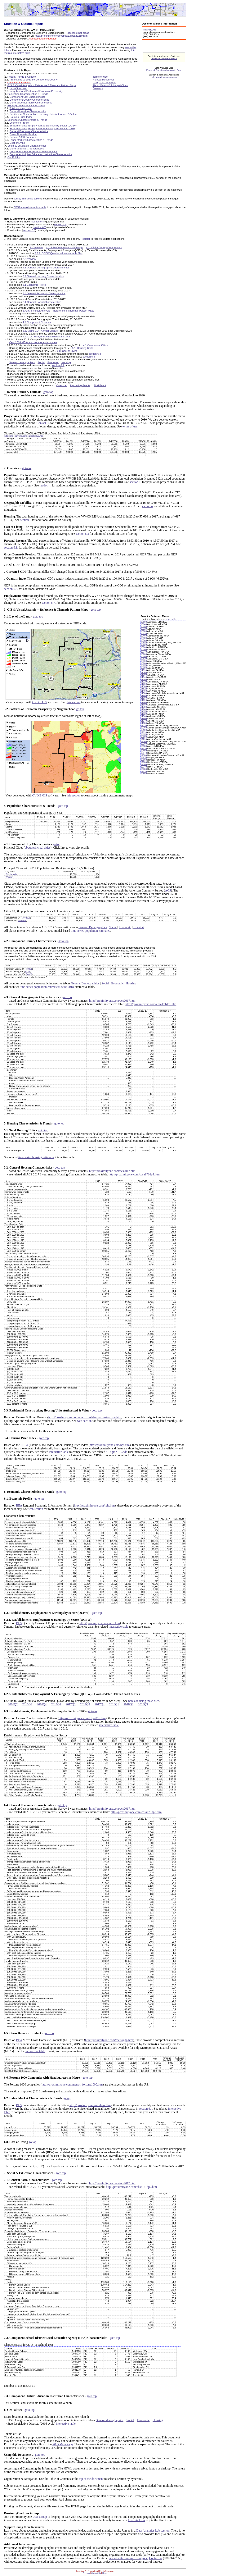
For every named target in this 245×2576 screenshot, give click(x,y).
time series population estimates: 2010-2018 (47, 986)
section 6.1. (11, 547)
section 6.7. (49, 602)
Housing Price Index (21, 117)
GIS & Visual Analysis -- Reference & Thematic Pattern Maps (41, 85)
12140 (144, 734)
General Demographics (92, 927)
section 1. (135, 482)
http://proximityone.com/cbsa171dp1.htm (150, 1004)
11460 (144, 691)
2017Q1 (56, 1704)
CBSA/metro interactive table (30, 207)
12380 (144, 746)
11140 (144, 677)
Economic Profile (19, 122)
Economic (53, 362)
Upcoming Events (80, 385)
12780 (144, 769)
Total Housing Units (21, 108)
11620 (144, 700)
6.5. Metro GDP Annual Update (40, 330)
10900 (144, 663)
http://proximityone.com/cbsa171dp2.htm (131, 2186)
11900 (144, 718)
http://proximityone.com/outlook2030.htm (23, 436)
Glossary (98, 88)
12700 (144, 764)
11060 (144, 672)
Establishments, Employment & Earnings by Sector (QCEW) (44, 125)
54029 (29, 974)
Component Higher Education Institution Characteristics (41, 154)
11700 (144, 707)
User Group (40, 2516)
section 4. (45, 485)
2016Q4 (42, 1704)
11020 (144, 670)
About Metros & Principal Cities (110, 85)
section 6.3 (95, 353)
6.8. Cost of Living (67, 350)
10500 (144, 638)
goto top (48, 392)
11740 (144, 709)
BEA (19, 1505)
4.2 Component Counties (37, 322)
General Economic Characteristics (29, 131)
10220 (144, 629)
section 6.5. (11, 588)
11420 (144, 688)
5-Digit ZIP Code (116, 1451)
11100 (144, 675)
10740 (144, 652)
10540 (144, 640)
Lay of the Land (18, 88)
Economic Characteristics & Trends (27, 119)
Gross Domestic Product (23, 134)
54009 (27, 971)
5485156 (22, 920)
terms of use (129, 426)
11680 (144, 705)
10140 (144, 624)
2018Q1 (114, 1704)
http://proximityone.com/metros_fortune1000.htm (72, 2084)
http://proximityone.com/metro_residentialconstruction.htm (84, 1417)
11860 (144, 716)
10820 (144, 659)
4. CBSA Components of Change (64, 247)
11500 (144, 693)
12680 (144, 762)
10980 (144, 668)
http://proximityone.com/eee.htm (99, 1623)
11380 (144, 686)
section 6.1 (58, 365)
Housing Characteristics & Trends (26, 105)
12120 (144, 732)
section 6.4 (145, 2108)
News (104, 2573)
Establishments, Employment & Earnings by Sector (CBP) (42, 128)
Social (41, 362)
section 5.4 (37, 221)
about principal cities (37, 847)
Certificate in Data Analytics (164, 58)
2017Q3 (85, 1704)
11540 (144, 695)
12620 (144, 757)
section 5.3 (29, 230)
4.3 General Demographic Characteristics (46, 267)
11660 (144, 702)
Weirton (9, 877)
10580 (144, 642)
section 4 (147, 506)
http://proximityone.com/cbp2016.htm (82, 1718)
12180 (144, 737)
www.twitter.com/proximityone (128, 2558)
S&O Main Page (62, 2444)
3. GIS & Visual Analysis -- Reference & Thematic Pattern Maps (58, 310)
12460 (144, 751)
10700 (144, 649)
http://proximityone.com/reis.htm (94, 1505)
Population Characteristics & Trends (27, 94)
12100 (144, 730)
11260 (144, 684)
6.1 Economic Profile (34, 284)
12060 (144, 728)
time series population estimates (90, 930)
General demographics (22, 362)
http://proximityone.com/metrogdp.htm (109, 2040)
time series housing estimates (36, 1157)
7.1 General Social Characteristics (42, 302)
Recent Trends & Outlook (21, 76)
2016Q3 (27, 1704)
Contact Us (96, 2573)
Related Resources (103, 79)
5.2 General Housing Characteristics (43, 276)
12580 (144, 755)
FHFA (24, 1445)
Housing (66, 362)
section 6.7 (39, 227)
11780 (144, 711)
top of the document (91, 2478)
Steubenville (11, 874)
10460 (144, 636)
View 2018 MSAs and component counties (33, 342)
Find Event (100, 385)
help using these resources (164, 77)
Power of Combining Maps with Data (163, 70)
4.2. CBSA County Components (104, 247)
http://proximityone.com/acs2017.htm (112, 1000)
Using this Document (104, 82)
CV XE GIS (39, 702)
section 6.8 (82, 533)
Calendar (61, 385)
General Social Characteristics (27, 148)
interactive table (59, 1451)
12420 (144, 748)
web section (84, 1420)
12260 (144, 741)
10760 (144, 654)
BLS (19, 1623)
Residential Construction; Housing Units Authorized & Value (43, 114)
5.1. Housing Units (82, 348)
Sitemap (86, 2573)
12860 (144, 774)
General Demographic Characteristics (31, 102)
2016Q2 (13, 1704)
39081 (29, 969)
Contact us (43, 423)
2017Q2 (71, 1704)
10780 (144, 656)
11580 (144, 698)
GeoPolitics (13, 157)
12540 (144, 753)
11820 (144, 714)
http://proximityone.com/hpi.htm (110, 1445)
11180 (144, 679)
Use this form (136, 2520)
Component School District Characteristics (33, 151)
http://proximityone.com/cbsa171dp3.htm (136, 1812)
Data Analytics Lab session (153, 2530)
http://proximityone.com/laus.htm (90, 2105)
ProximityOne (149, 30)
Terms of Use (100, 76)
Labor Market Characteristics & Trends (31, 140)
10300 (144, 631)
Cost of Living (17, 142)
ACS (168, 890)
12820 (144, 771)
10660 (144, 647)
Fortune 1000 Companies (24, 137)
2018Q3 (143, 1704)
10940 (144, 665)
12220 (144, 739)
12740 (144, 767)
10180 (144, 626)
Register (85, 238)
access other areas (78, 32)
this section (73, 702)
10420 (144, 633)
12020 (144, 725)
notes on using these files (143, 1701)
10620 (144, 645)
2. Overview (36, 247)
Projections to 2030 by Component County (33, 79)
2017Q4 (100, 1704)
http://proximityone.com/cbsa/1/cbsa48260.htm (61, 35)
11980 (144, 723)
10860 (144, 661)
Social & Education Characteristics (27, 145)
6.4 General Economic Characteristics (44, 293)
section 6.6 (60, 224)
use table (171, 619)
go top (80, 709)
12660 (144, 760)
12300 (144, 744)
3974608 (26, 918)
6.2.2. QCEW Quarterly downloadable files (58, 253)
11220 (144, 682)
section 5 (25, 520)
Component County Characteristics (29, 99)
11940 (144, 721)
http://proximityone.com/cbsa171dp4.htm (134, 1174)
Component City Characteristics (27, 96)
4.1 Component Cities (95, 345)
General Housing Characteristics (28, 111)
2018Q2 (129, 1704)
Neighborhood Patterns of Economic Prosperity (36, 91)
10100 (144, 622)
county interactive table (27, 198)
